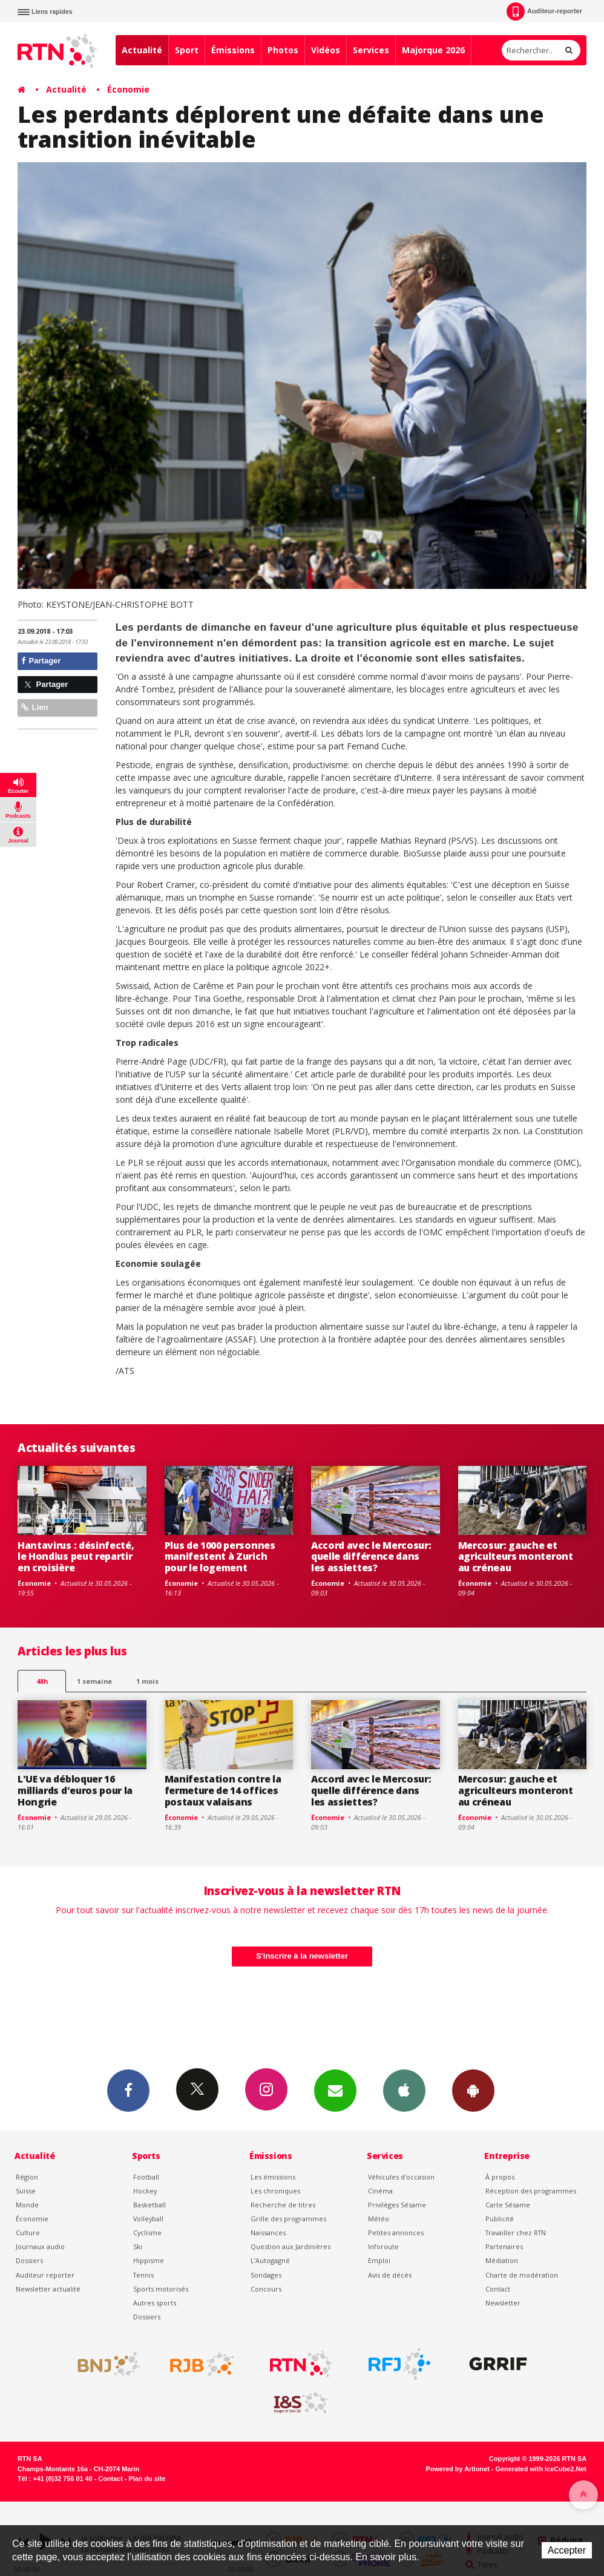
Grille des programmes (288, 2219)
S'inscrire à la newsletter (302, 1955)
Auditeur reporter (45, 2275)
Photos (283, 50)
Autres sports (154, 2303)
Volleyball (148, 2219)
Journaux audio (40, 2246)
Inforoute (383, 2246)
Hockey (145, 2191)
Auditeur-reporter (544, 11)
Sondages (266, 2275)
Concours (266, 2289)
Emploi (379, 2260)
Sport (187, 50)
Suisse (26, 2191)
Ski (137, 2246)
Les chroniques (275, 2191)
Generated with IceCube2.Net (541, 2468)
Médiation (501, 2260)
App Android (473, 2090)
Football (146, 2177)
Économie (128, 89)
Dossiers (29, 2260)
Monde (27, 2205)
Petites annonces (396, 2232)
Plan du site (146, 2478)
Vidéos (325, 50)
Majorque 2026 (433, 50)
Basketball (149, 2205)
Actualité (142, 50)
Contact (497, 2289)
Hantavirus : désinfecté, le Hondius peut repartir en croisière (76, 1557)
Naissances (268, 2232)
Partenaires (504, 2246)
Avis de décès (390, 2275)
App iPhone (404, 2090)
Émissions (233, 50)
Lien (34, 707)
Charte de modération (521, 2275)
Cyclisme (147, 2232)
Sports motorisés (160, 2289)
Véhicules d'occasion (401, 2177)
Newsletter (502, 2303)
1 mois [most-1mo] (147, 1681)
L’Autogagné (270, 2260)
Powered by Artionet (458, 2468)
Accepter (567, 2550)
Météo (378, 2219)
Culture (28, 2232)
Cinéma (380, 2191)
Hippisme (148, 2260)
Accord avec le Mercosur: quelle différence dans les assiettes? (371, 1557)
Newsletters (335, 2090)
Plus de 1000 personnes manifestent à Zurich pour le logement (220, 1557)
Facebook (128, 2090)
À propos (499, 2177)
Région (27, 2177)
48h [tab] (42, 1681)
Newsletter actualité (48, 2289)
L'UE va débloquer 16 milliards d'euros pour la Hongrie (75, 1790)
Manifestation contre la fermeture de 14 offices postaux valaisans (223, 1790)
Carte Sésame (507, 2205)
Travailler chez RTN (515, 2232)
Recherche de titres (283, 2205)
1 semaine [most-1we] (94, 1681)
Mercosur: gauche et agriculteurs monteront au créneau (515, 1557)
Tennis (143, 2275)
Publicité (499, 2219)
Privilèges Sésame (397, 2205)
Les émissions (273, 2177)
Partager (41, 660)
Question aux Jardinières (290, 2246)
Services (371, 50)
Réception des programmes (530, 2191)
